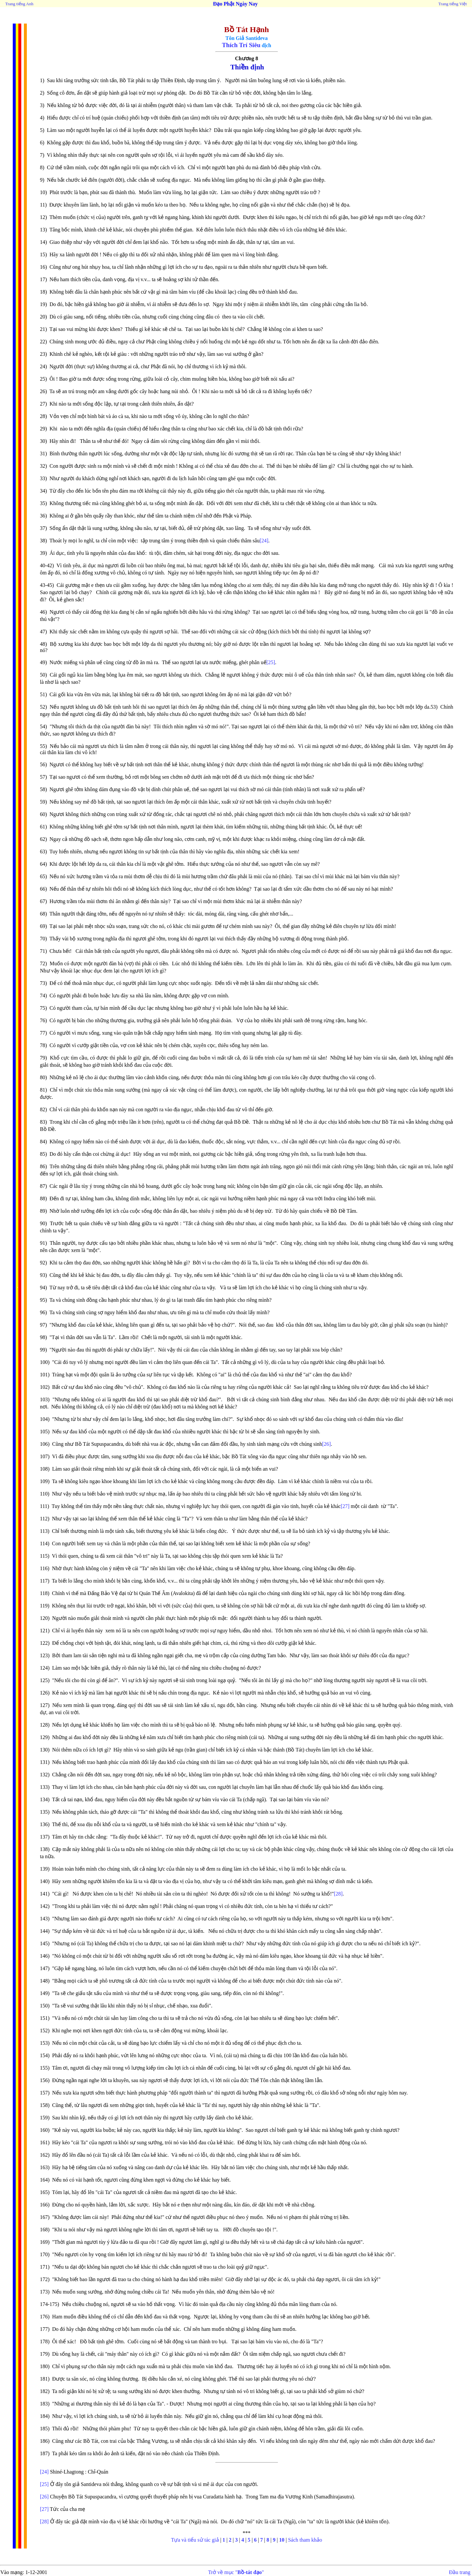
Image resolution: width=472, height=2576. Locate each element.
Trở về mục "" (236, 2572)
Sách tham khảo (305, 2540)
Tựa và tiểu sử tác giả (195, 2540)
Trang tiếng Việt (452, 3)
